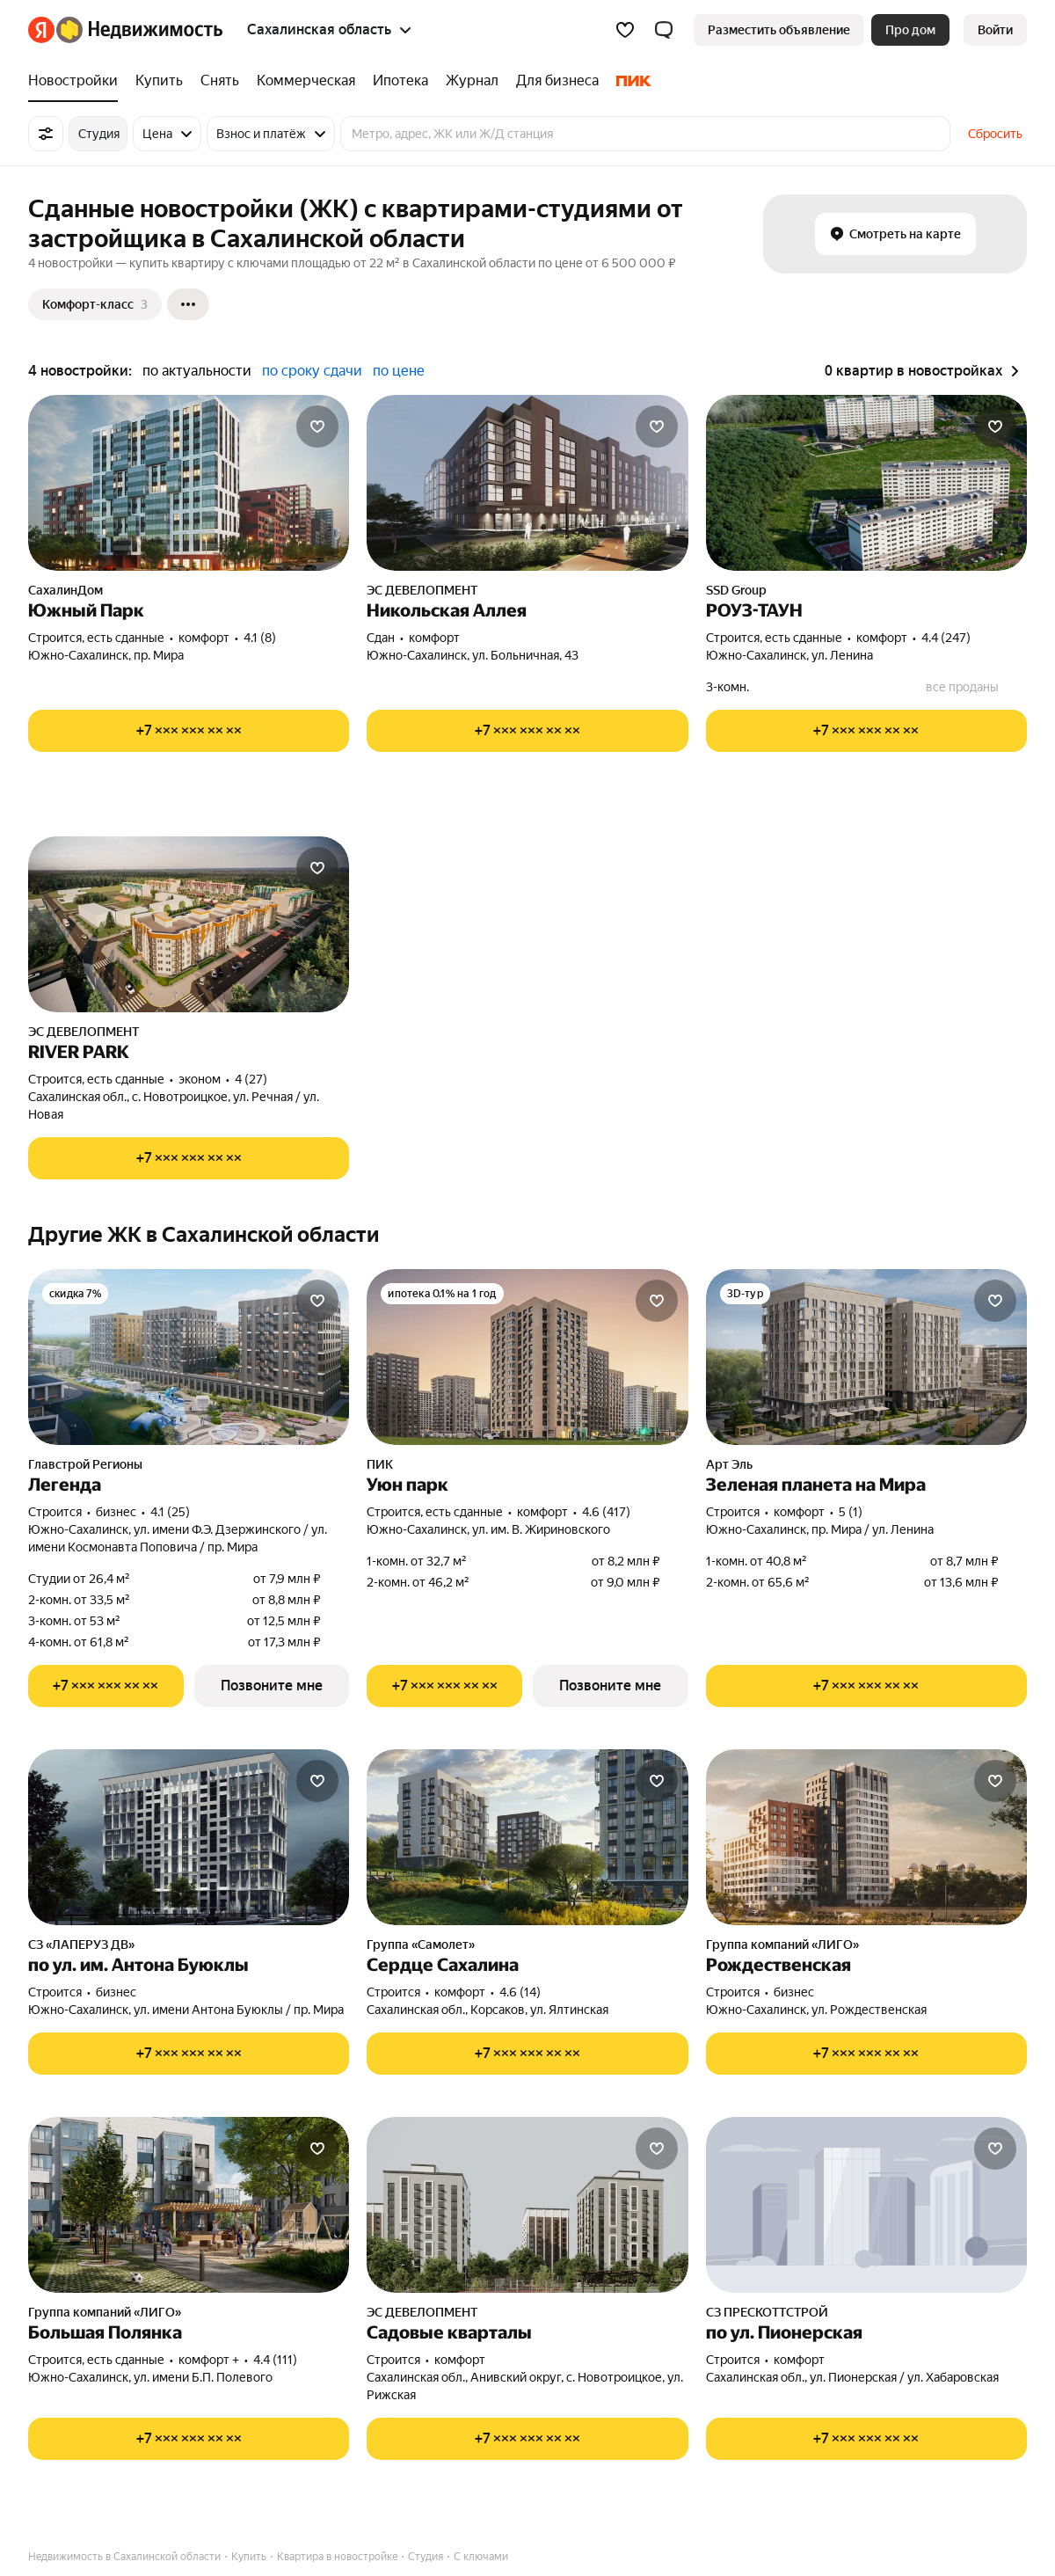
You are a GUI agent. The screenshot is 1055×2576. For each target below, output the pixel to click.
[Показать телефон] (188, 731)
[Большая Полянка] (188, 2205)
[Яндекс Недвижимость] (139, 30)
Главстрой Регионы (85, 1464)
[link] (995, 30)
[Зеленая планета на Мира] (866, 1357)
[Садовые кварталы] (527, 2205)
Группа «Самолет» (421, 1944)
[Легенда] (188, 1357)
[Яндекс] (41, 30)
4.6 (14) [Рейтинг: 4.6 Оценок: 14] (520, 1992)
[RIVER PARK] (188, 924)
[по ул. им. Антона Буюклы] (188, 1837)
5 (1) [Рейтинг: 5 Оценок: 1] (850, 1512)
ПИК (380, 1464)
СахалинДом (65, 590)
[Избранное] (625, 30)
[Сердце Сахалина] (527, 1837)
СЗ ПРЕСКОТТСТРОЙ (767, 2312)
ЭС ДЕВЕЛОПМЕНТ (422, 590)
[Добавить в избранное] (317, 426)
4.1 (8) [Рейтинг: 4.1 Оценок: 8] (260, 638)
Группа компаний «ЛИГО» (782, 1944)
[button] (664, 30)
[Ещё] (188, 304)
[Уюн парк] (527, 1357)
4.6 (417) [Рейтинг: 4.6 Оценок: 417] (606, 1512)
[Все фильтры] (45, 133)
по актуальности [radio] (196, 370)
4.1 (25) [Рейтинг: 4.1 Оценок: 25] (170, 1512)
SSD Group (736, 590)
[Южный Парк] (188, 483)
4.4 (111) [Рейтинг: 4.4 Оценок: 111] (275, 2360)
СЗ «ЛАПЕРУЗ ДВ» (81, 1944)
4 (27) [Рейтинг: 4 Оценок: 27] (251, 1079)
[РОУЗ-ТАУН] (866, 483)
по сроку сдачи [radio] (312, 370)
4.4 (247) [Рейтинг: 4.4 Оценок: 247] (946, 638)
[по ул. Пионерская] (866, 2205)
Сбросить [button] (995, 134)
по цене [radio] (399, 370)
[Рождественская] (866, 1837)
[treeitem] (77, 81)
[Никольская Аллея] (527, 483)
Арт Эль (729, 1464)
